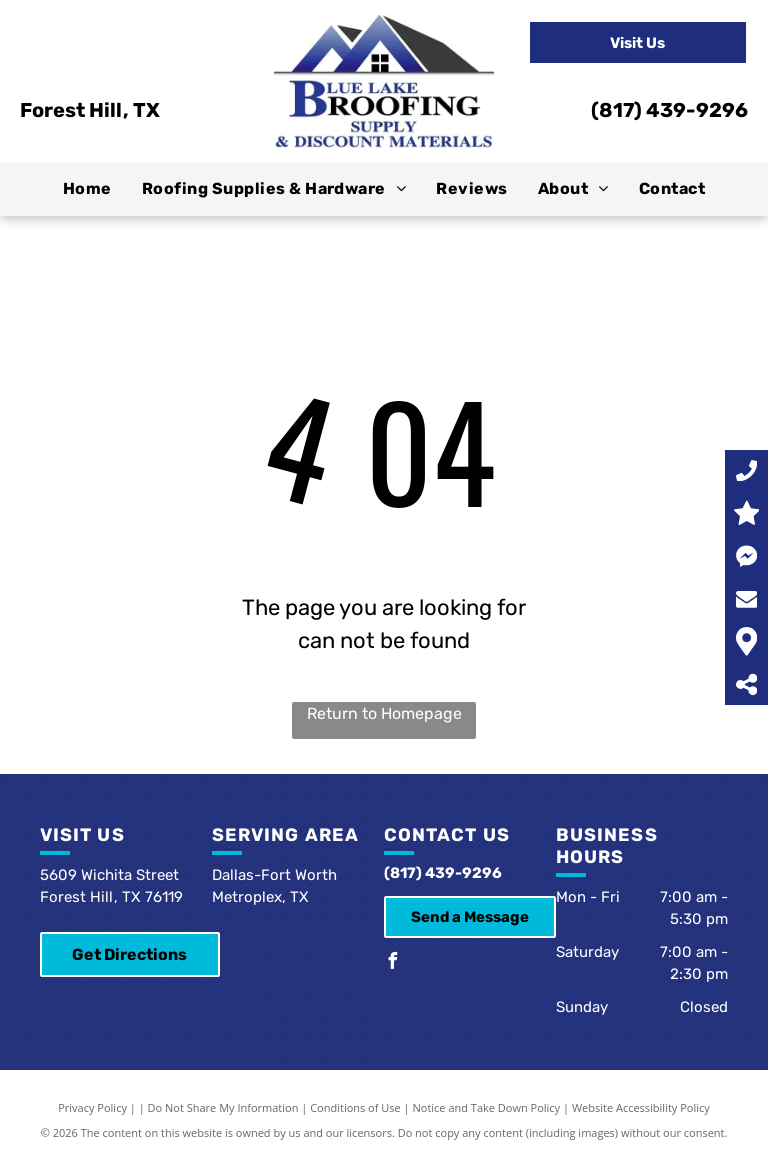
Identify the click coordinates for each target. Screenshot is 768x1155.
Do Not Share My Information (223, 1107)
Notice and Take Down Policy (487, 1107)
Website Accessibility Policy (641, 1107)
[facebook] (392, 963)
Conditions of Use (355, 1107)
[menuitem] (87, 189)
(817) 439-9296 (669, 110)
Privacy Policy (92, 1107)
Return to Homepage (384, 713)
